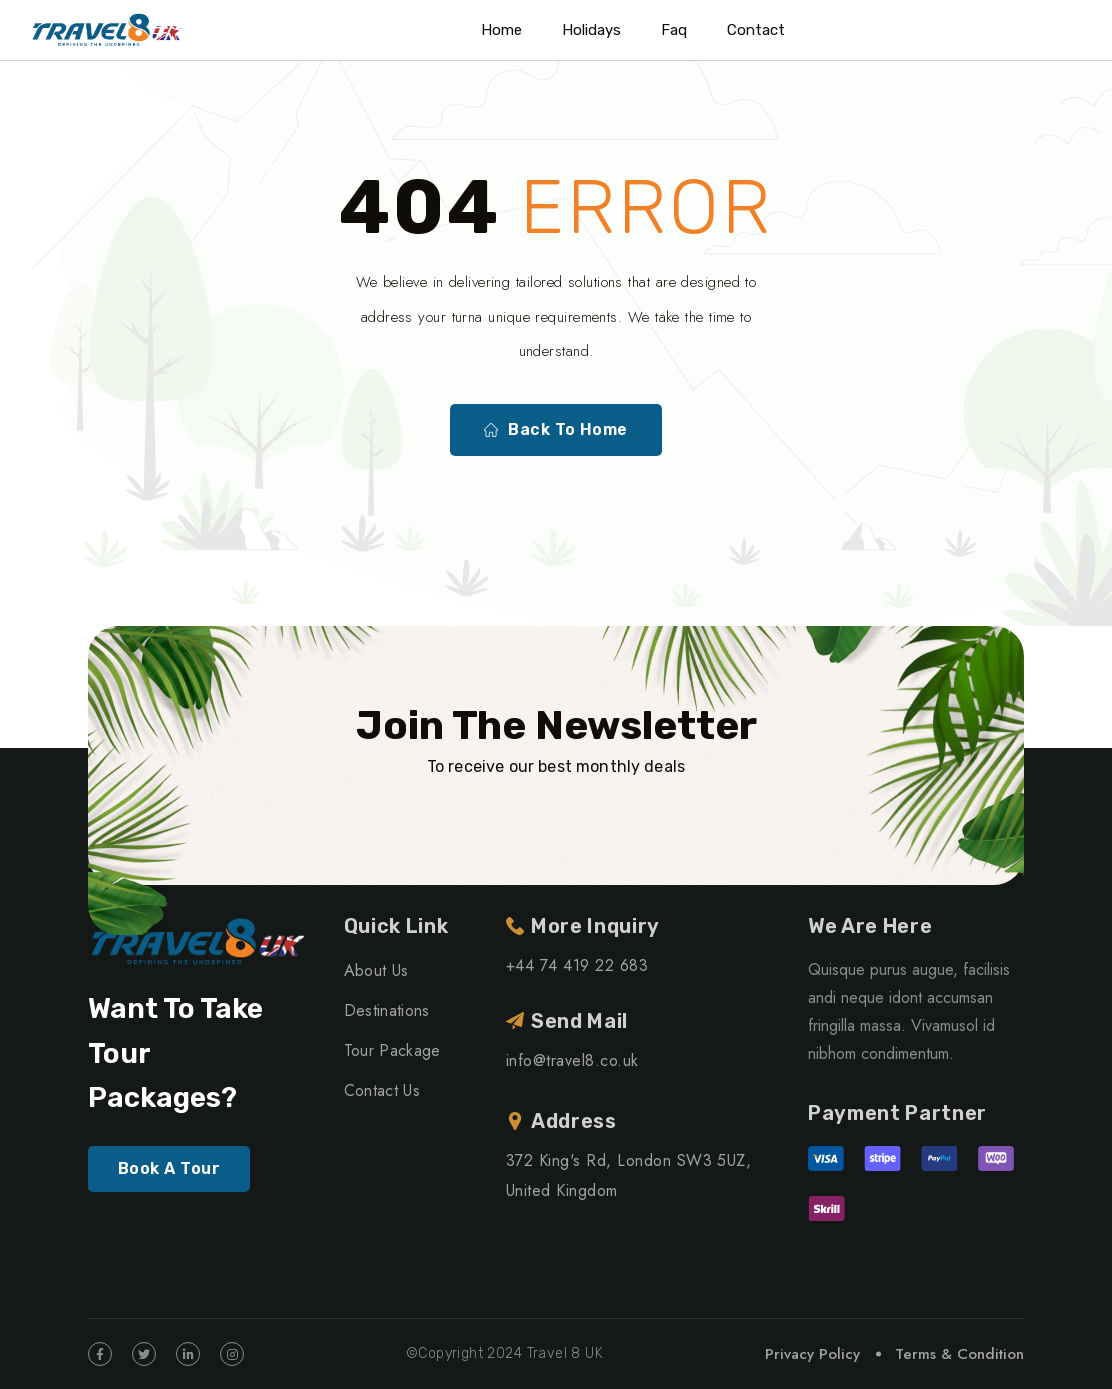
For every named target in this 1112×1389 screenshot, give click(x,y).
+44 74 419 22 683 (577, 965)
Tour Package (392, 1050)
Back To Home (556, 430)
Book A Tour (169, 1168)
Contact (756, 30)
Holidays (591, 30)
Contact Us (382, 1090)
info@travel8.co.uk (572, 1060)
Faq (674, 30)
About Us (376, 970)
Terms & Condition (959, 1354)
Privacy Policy (812, 1354)
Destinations (387, 1010)
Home (501, 30)
